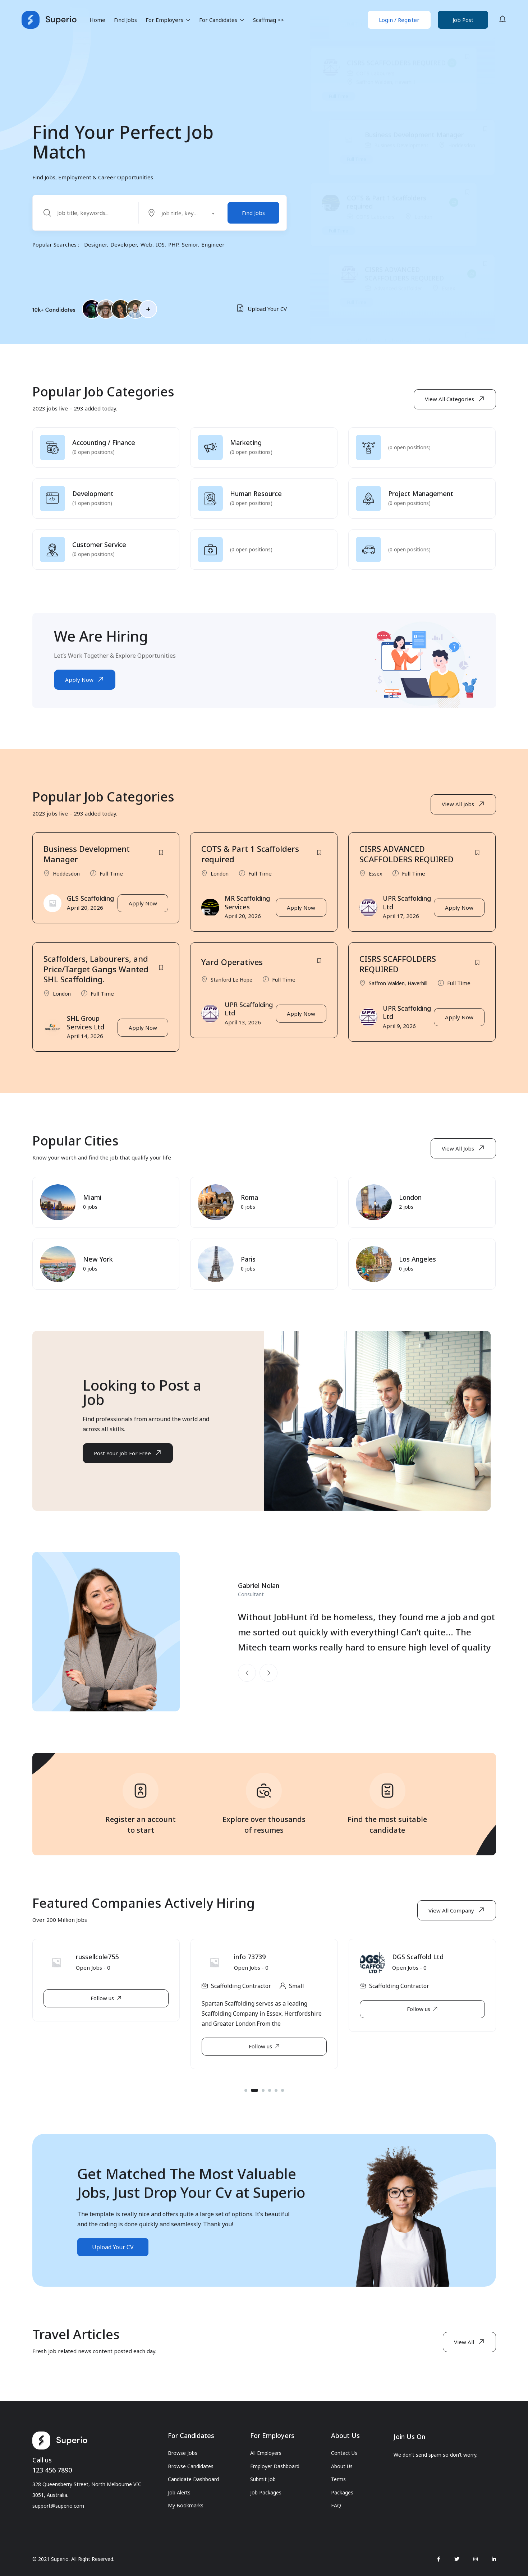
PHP (173, 244)
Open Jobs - (93, 1973)
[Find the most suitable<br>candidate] (387, 1796)
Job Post (463, 19)
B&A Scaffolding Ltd (106, 1962)
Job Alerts (179, 2492)
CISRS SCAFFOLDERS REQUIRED (396, 119)
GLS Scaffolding (90, 904)
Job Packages (265, 2492)
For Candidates (221, 19)
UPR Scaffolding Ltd (407, 908)
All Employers (265, 2452)
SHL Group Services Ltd (85, 1028)
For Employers (168, 19)
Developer (123, 244)
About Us (342, 2466)
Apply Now (143, 909)
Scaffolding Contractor (83, 1992)
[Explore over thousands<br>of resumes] (264, 1796)
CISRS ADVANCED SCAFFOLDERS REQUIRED (404, 330)
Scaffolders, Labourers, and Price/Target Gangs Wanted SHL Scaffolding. (95, 975)
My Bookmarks (185, 2505)
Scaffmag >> (268, 19)
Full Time (356, 80)
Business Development (401, 201)
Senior (190, 244)
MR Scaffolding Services (247, 908)
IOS (160, 244)
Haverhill (405, 138)
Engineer (213, 244)
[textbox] (179, 213)
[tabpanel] (106, 1997)
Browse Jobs (182, 2452)
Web (146, 244)
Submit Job (263, 2479)
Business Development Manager (414, 191)
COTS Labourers (375, 129)
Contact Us (344, 2452)
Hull (136, 1992)
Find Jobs (125, 19)
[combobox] (184, 213)
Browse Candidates (191, 2466)
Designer (95, 244)
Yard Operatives (389, 55)
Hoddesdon (461, 201)
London (423, 273)
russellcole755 (255, 1962)
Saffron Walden (374, 138)
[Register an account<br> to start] (141, 1796)
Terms (338, 2479)
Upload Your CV (262, 309)
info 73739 (408, 1962)
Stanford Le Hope (395, 66)
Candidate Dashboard (193, 2479)
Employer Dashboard (274, 2466)
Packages (342, 2492)
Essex (375, 879)
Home (97, 19)
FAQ (336, 2505)
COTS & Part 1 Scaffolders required (386, 258)
